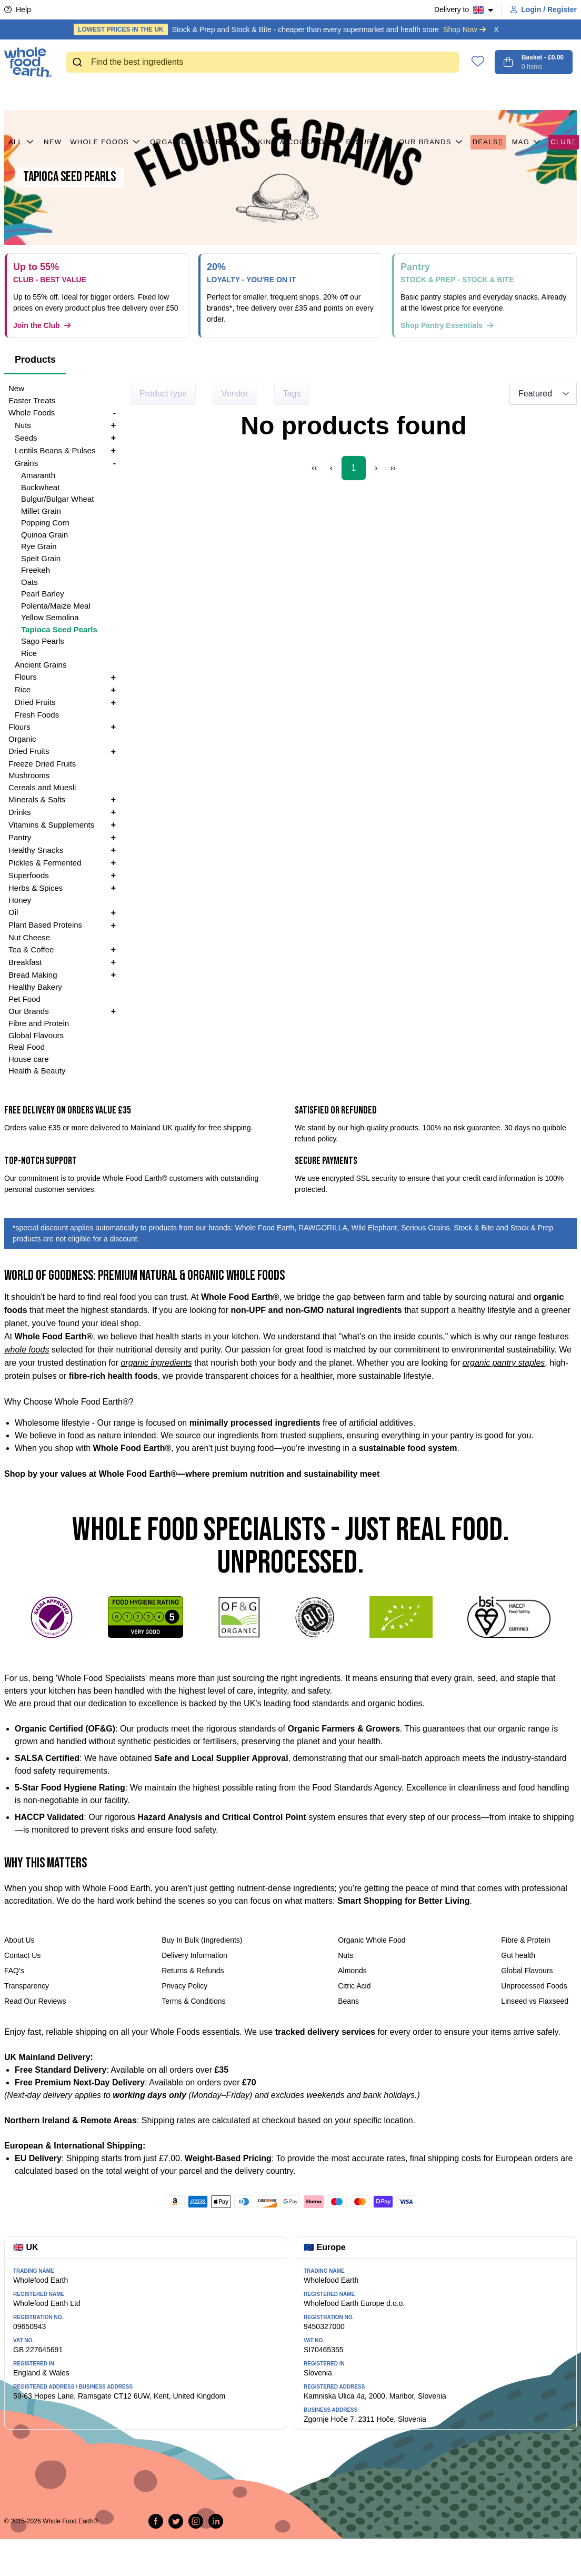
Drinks (19, 812)
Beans (348, 2001)
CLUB (563, 95)
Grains (26, 463)
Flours (368, 95)
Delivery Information (194, 1955)
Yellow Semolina (50, 617)
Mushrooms (28, 775)
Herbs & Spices (35, 887)
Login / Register (543, 9)
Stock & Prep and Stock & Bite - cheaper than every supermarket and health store (280, 29)
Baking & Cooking (292, 95)
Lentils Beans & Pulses (55, 450)
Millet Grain (41, 510)
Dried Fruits (35, 702)
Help (17, 9)
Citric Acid (354, 1986)
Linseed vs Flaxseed (534, 2001)
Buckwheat (40, 487)
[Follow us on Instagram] (195, 2521)
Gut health (518, 1955)
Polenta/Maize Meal (56, 605)
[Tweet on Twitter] (175, 2521)
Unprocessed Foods (534, 1986)
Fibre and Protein (38, 1023)
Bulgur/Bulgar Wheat (57, 498)
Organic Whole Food (371, 1940)
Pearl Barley (42, 593)
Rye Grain (39, 546)
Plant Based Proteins (45, 924)
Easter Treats (31, 400)
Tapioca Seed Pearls (59, 629)
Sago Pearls (42, 640)
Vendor (235, 393)
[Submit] (78, 62)
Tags (292, 393)
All (21, 95)
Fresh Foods (37, 714)
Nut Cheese (29, 937)
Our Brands (431, 95)
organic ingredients (156, 1362)
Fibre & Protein (525, 1940)
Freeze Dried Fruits (42, 763)
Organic (168, 95)
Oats (29, 582)
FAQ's (14, 1970)
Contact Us (22, 1955)
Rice (29, 653)
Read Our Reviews (35, 2001)
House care (28, 1059)
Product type (163, 393)
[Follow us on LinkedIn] (215, 2521)
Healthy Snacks (35, 850)
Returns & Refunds (193, 1970)
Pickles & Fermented (44, 862)
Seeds (26, 437)
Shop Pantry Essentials (446, 325)
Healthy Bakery (35, 986)
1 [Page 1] (354, 467)
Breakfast (25, 962)
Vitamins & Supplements (51, 824)
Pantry (217, 95)
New (53, 95)
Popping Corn (45, 522)
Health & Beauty (36, 1070)
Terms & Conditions (193, 2001)
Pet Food (24, 998)
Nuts (23, 425)
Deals (488, 95)
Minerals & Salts (36, 799)
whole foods (26, 1349)
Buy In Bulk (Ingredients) (202, 1940)
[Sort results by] (543, 394)
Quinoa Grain (44, 534)
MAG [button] (527, 95)
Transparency (26, 1986)
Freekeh (35, 569)
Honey (19, 900)
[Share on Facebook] (155, 2521)
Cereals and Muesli (42, 787)
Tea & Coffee (31, 949)
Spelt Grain (41, 558)
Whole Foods (106, 95)
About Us (19, 1940)
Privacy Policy (184, 1986)
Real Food (26, 1046)
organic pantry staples (504, 1362)
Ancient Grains (40, 664)
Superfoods (28, 875)
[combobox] (262, 62)
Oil (13, 912)
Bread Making (32, 974)
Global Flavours (36, 1035)
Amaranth (38, 475)
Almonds (352, 1970)
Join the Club (42, 325)
